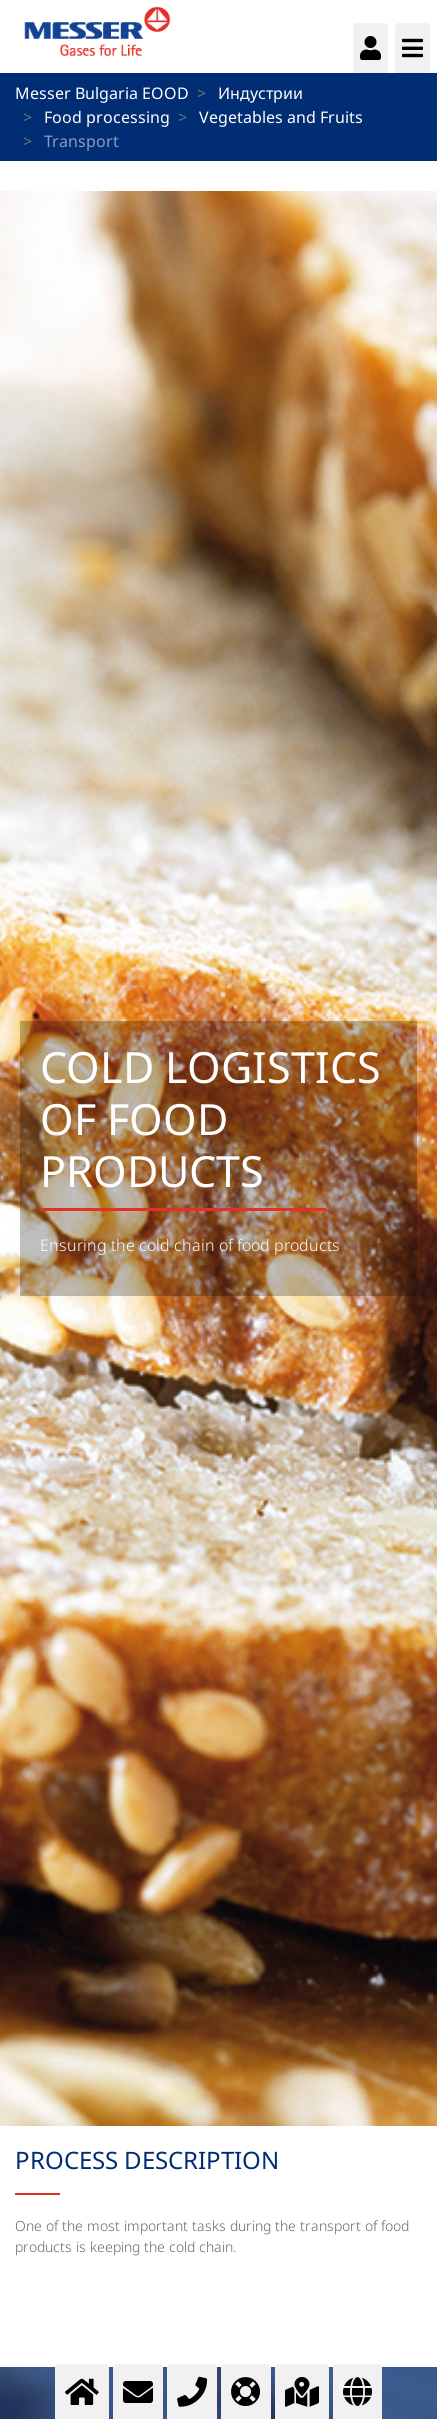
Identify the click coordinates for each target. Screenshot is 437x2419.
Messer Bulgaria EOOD (102, 93)
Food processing (107, 117)
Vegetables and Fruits (281, 117)
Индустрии (260, 93)
